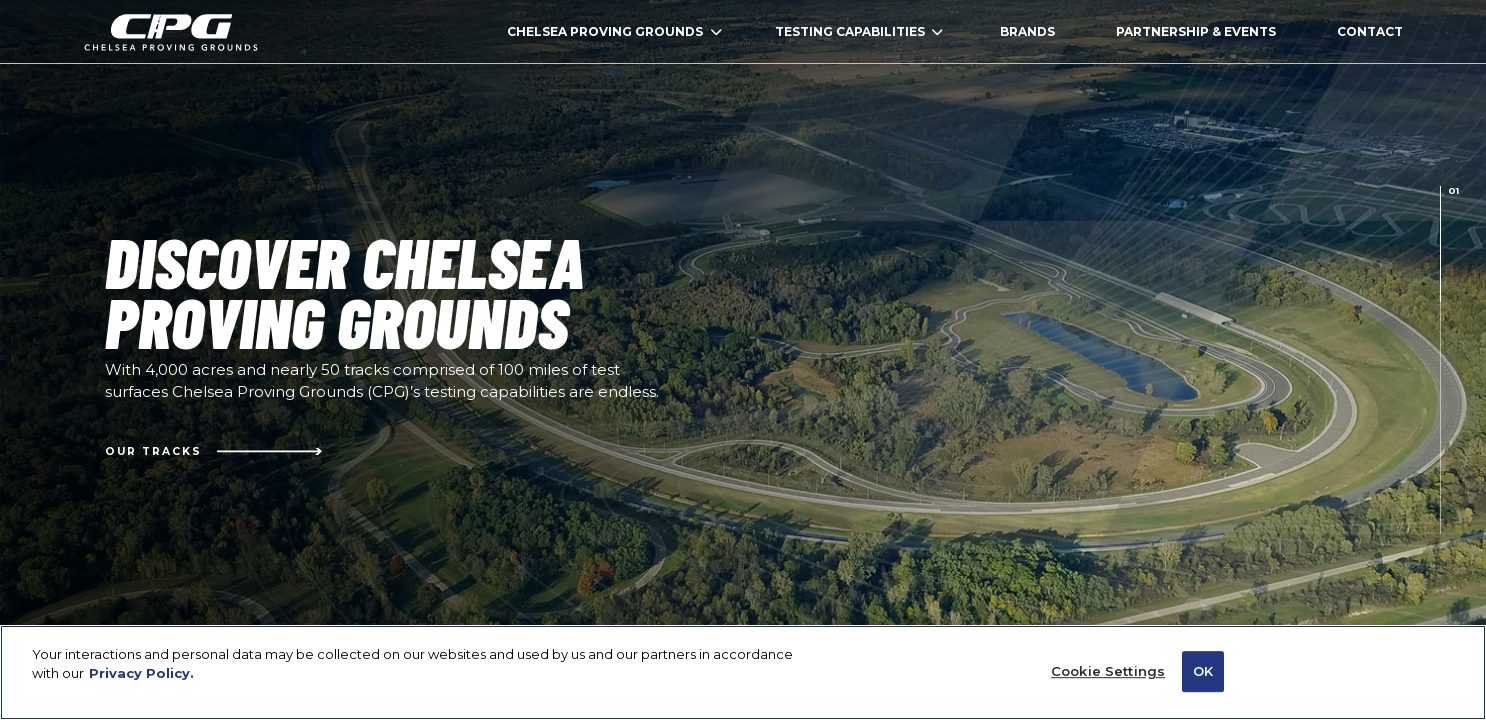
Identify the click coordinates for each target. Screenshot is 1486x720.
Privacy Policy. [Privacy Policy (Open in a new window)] (141, 683)
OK (1203, 680)
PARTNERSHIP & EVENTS (1196, 31)
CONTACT (1370, 31)
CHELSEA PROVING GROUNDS (614, 31)
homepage (171, 32)
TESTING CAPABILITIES (859, 31)
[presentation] (1440, 244)
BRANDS (1027, 31)
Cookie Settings (1108, 680)
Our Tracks (213, 451)
